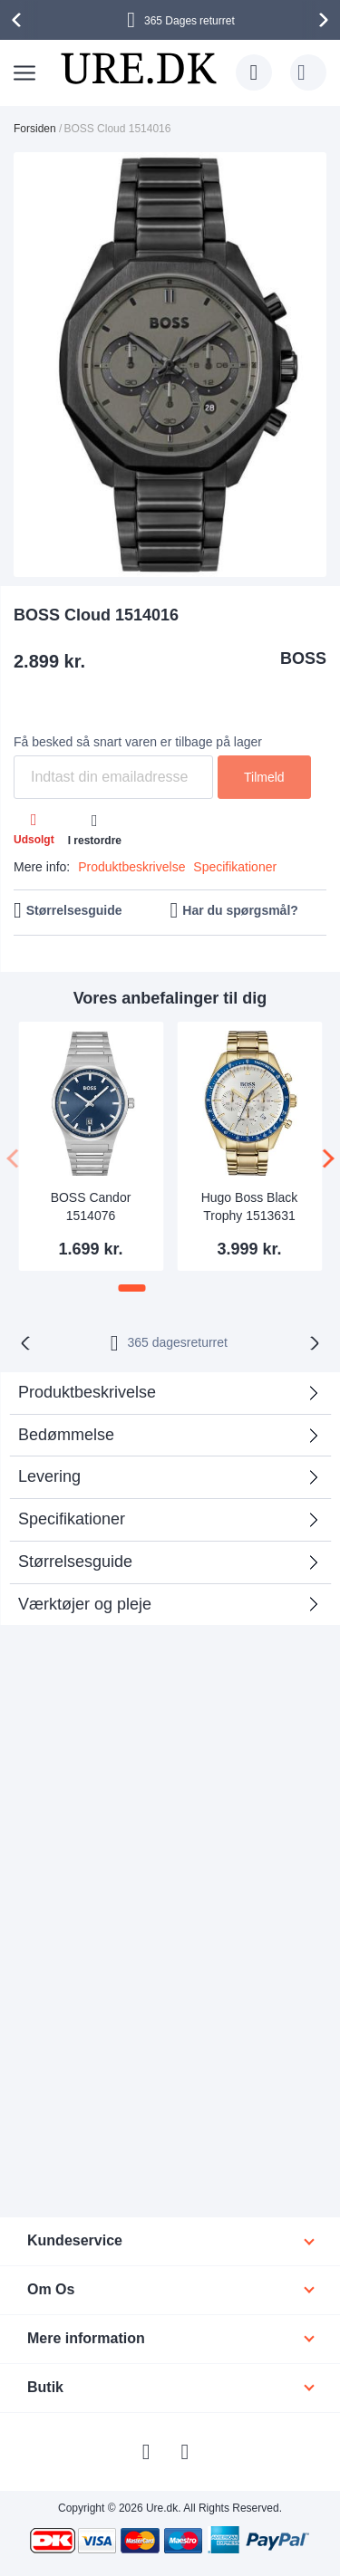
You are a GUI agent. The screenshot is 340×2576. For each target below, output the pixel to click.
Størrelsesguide (74, 910)
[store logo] (138, 68)
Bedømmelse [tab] (66, 1435)
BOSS (303, 658)
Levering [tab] (49, 1476)
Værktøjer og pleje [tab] (84, 1604)
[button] (132, 1288)
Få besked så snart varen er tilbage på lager (138, 742)
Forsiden (35, 128)
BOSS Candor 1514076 (91, 1206)
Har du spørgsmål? (240, 910)
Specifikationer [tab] (71, 1519)
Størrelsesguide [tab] (75, 1561)
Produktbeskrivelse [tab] (87, 1392)
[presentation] (19, 20)
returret (177, 1342)
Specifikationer (235, 867)
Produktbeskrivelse (131, 867)
